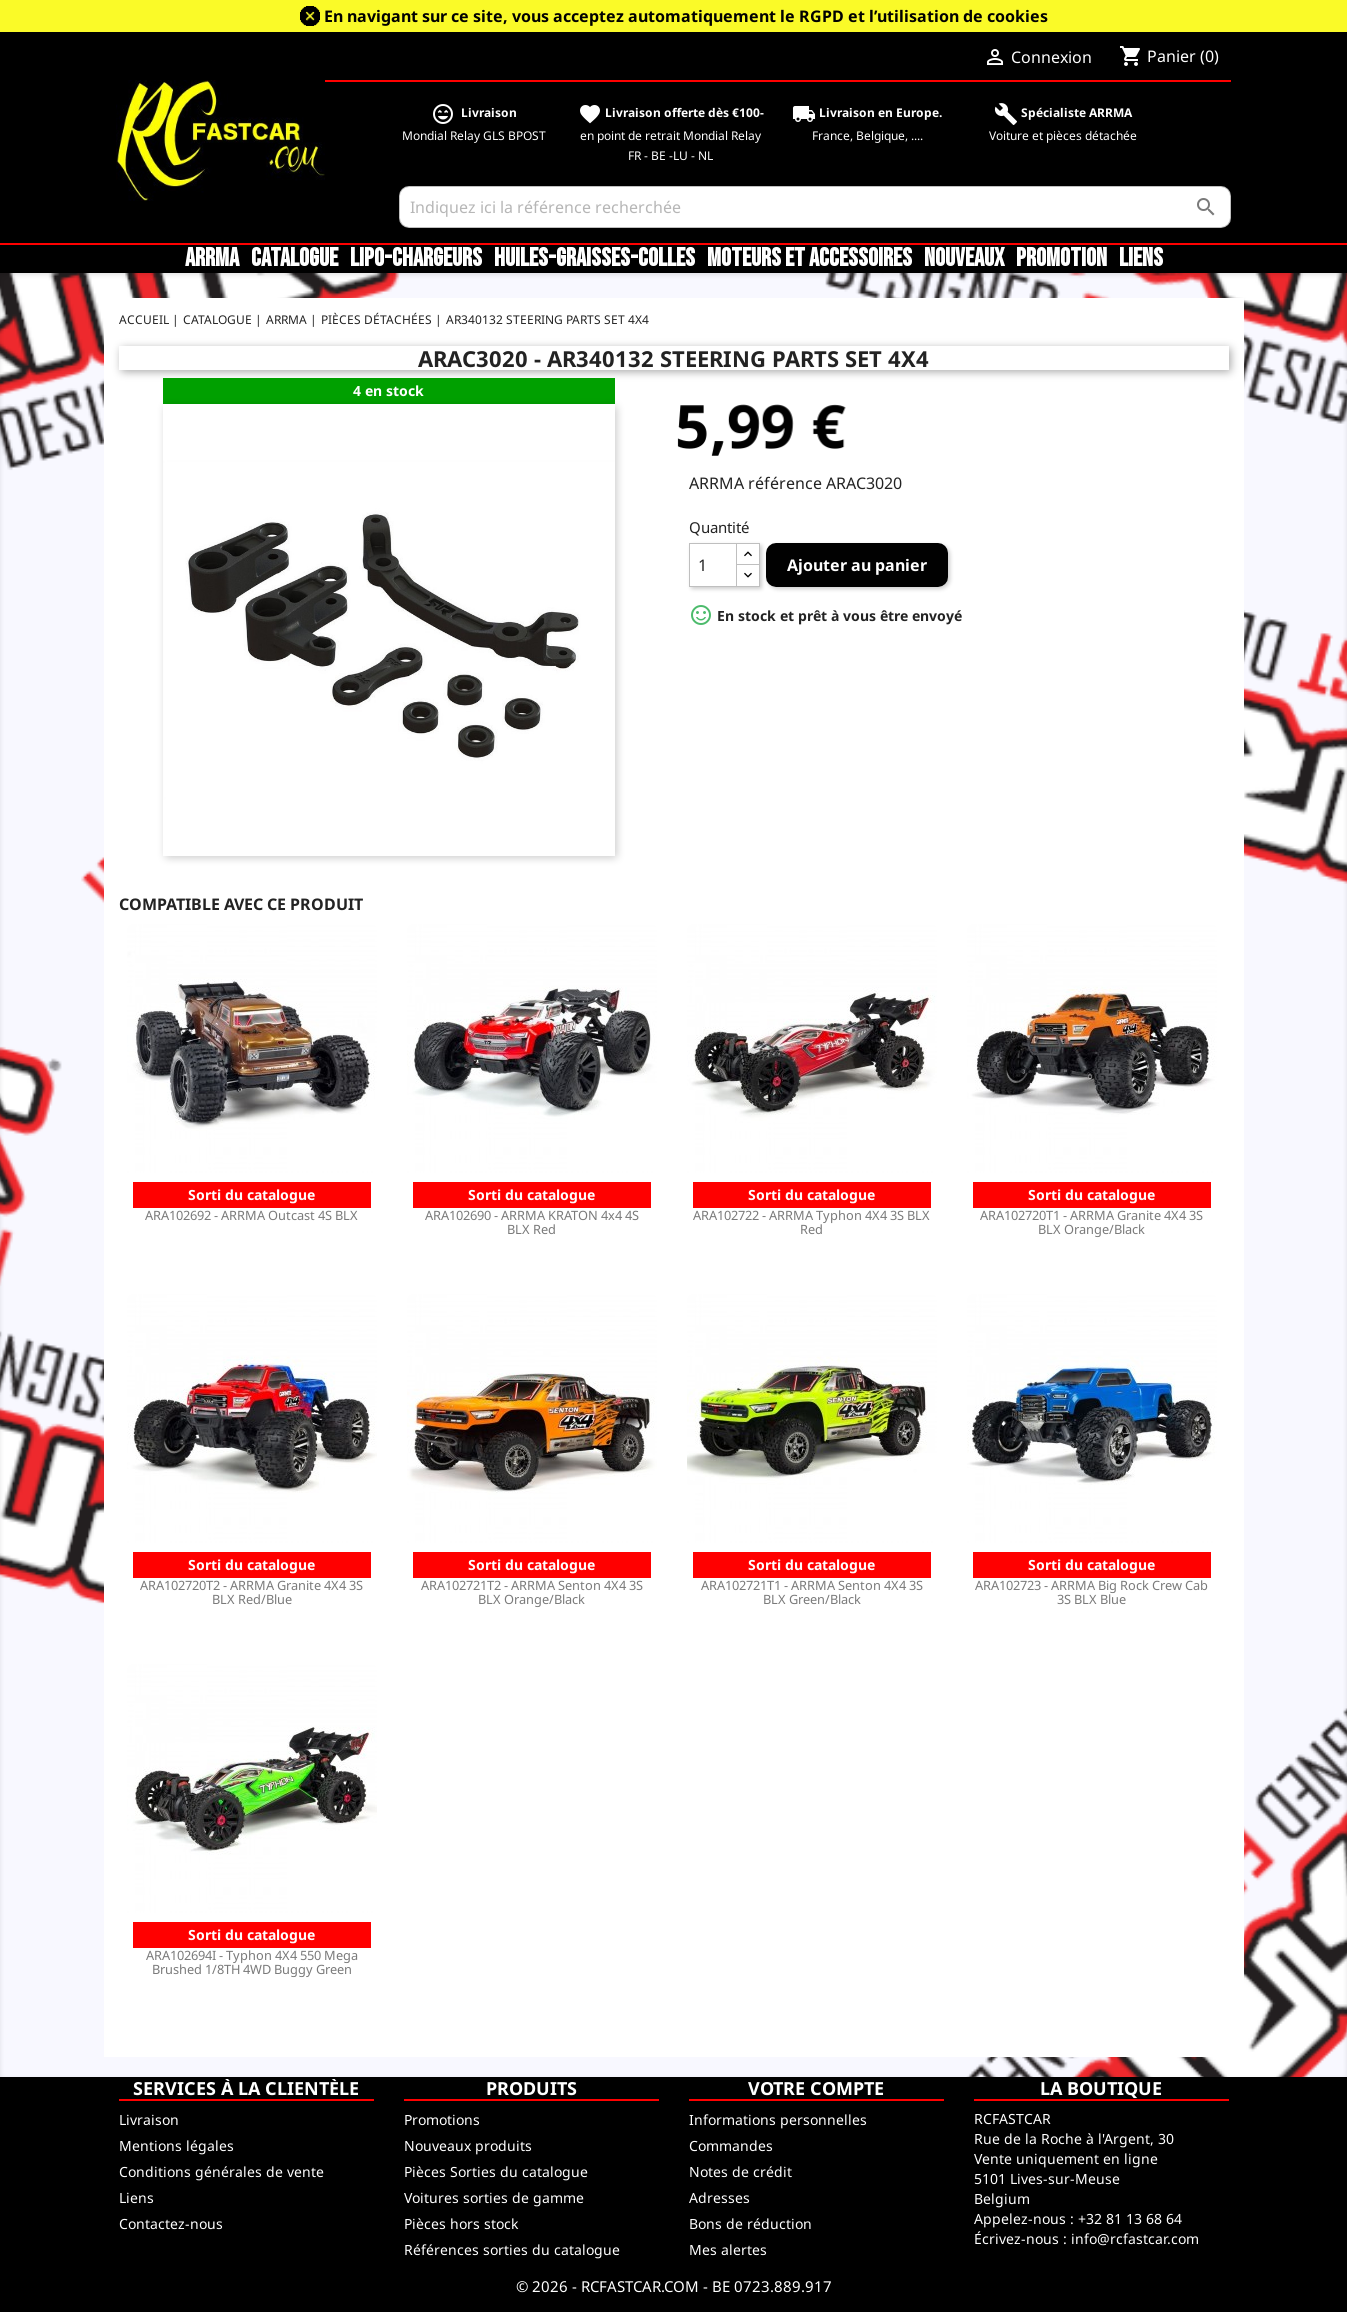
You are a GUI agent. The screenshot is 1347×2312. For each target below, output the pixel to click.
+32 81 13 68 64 (1130, 2218)
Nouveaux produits (468, 2145)
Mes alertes (728, 2249)
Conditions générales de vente (221, 2171)
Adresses (719, 2197)
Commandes (731, 2145)
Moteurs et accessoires (809, 259)
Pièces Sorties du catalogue (496, 2171)
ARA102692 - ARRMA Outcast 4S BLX (251, 1215)
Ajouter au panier (857, 565)
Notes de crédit (740, 2171)
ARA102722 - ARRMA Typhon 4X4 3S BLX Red (811, 1222)
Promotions (442, 2119)
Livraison (149, 2119)
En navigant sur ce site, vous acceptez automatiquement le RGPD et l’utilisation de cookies (686, 16)
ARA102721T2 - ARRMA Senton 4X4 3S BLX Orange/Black (532, 1592)
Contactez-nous (171, 2223)
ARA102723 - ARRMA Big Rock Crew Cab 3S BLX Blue (1091, 1592)
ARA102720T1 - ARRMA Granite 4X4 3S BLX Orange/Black (1091, 1222)
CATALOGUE (294, 259)
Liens (1141, 259)
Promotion (1061, 259)
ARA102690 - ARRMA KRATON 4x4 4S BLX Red (532, 1222)
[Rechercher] (815, 207)
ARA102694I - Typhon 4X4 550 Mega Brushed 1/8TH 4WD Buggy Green (252, 1962)
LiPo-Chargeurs (416, 259)
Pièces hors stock (461, 2223)
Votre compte (816, 2088)
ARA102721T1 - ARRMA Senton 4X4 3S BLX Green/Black (812, 1592)
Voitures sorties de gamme (494, 2197)
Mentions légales (176, 2145)
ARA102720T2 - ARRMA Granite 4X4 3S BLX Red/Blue (251, 1592)
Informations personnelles (778, 2119)
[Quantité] (713, 565)
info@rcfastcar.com (1135, 2238)
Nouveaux (964, 259)
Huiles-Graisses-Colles (594, 259)
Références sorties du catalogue (512, 2249)
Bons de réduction (750, 2223)
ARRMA (212, 259)
